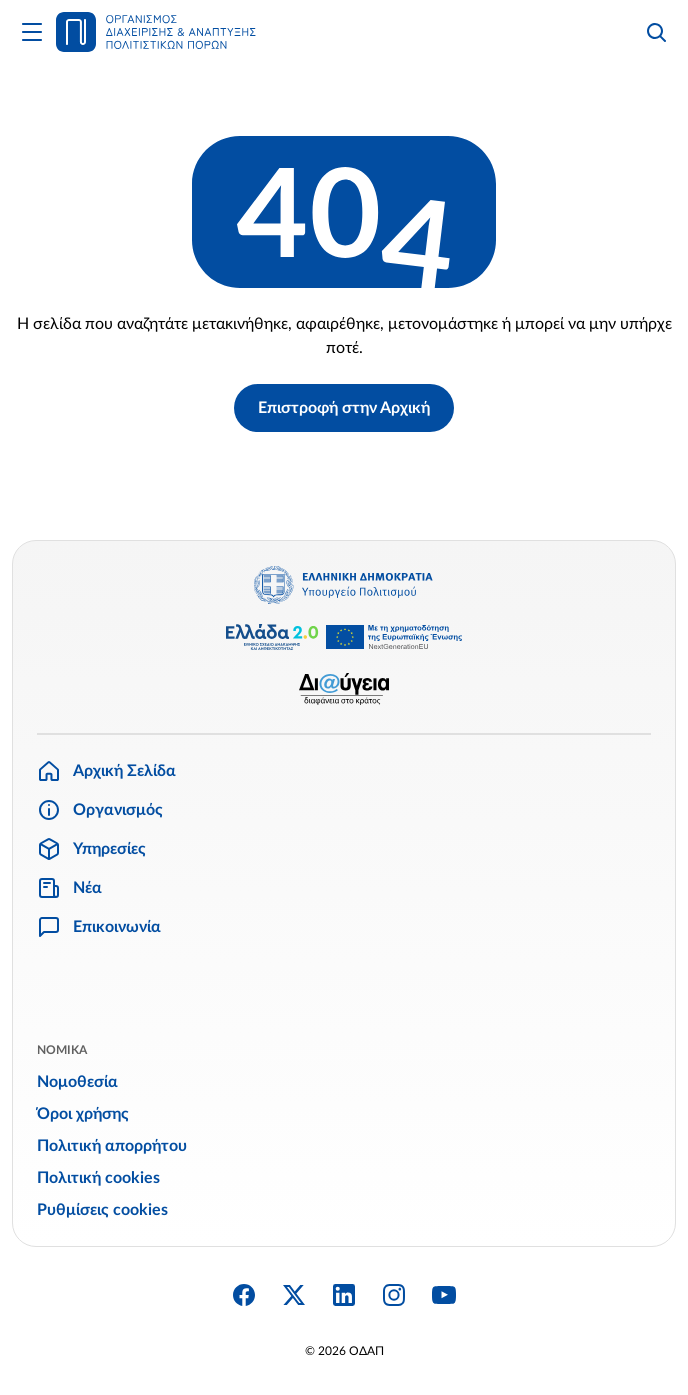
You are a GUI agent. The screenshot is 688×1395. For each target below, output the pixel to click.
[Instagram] (394, 1295)
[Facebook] (244, 1295)
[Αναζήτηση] (656, 32)
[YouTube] (444, 1295)
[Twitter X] (294, 1295)
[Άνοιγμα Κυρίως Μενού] (32, 32)
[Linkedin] (344, 1295)
